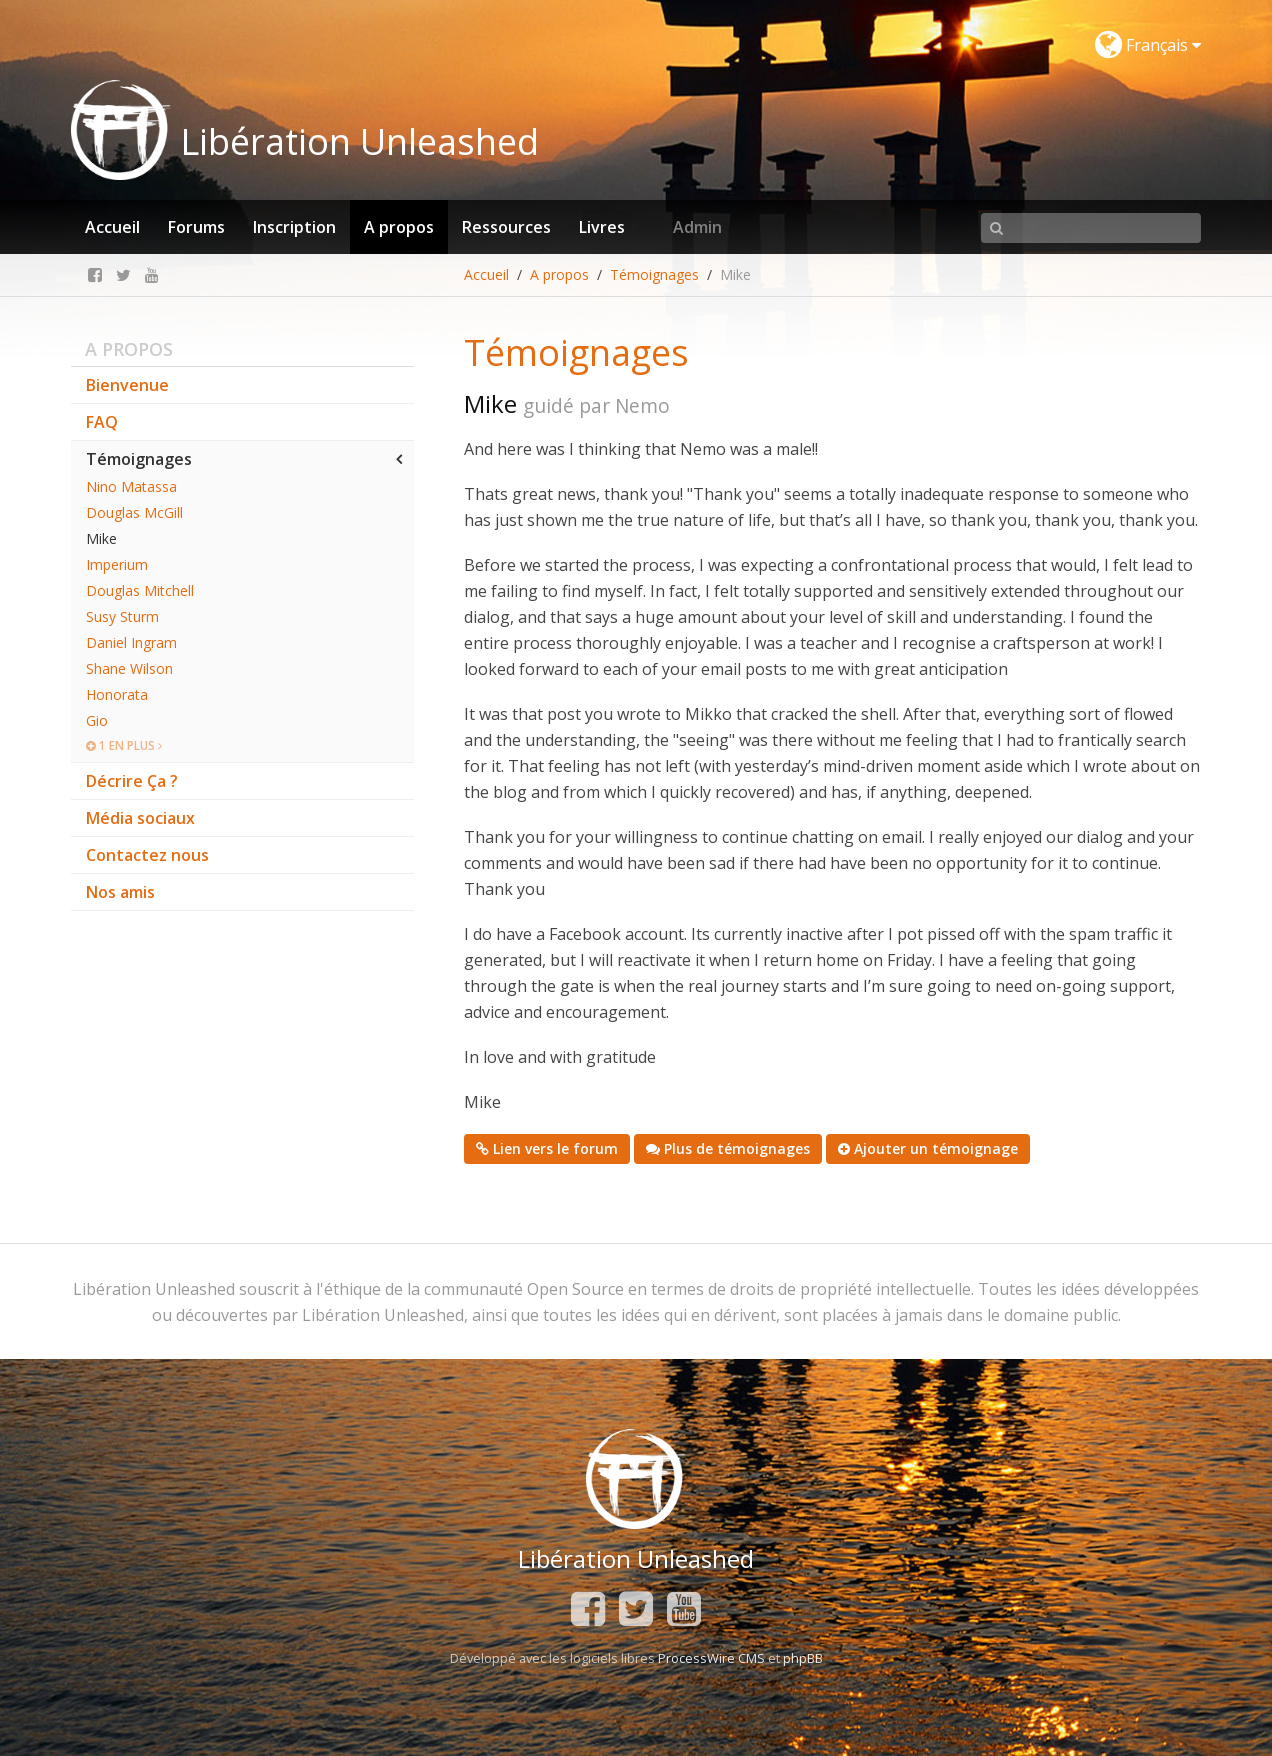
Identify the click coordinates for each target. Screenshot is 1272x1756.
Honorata (117, 694)
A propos (399, 227)
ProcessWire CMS (711, 1658)
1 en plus (124, 745)
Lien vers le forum (547, 1148)
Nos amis (120, 892)
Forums (196, 227)
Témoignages (654, 274)
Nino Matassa (131, 486)
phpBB (803, 1658)
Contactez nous (147, 855)
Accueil (112, 227)
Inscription (294, 227)
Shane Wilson (129, 668)
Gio (97, 720)
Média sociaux (140, 818)
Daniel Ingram (131, 642)
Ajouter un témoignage (928, 1148)
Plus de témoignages (728, 1148)
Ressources (506, 227)
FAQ (102, 422)
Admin (697, 227)
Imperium (117, 564)
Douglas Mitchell (140, 590)
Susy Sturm (122, 616)
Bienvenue (127, 385)
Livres (602, 227)
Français (1148, 45)
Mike (101, 538)
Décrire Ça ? (132, 781)
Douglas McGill (134, 512)
